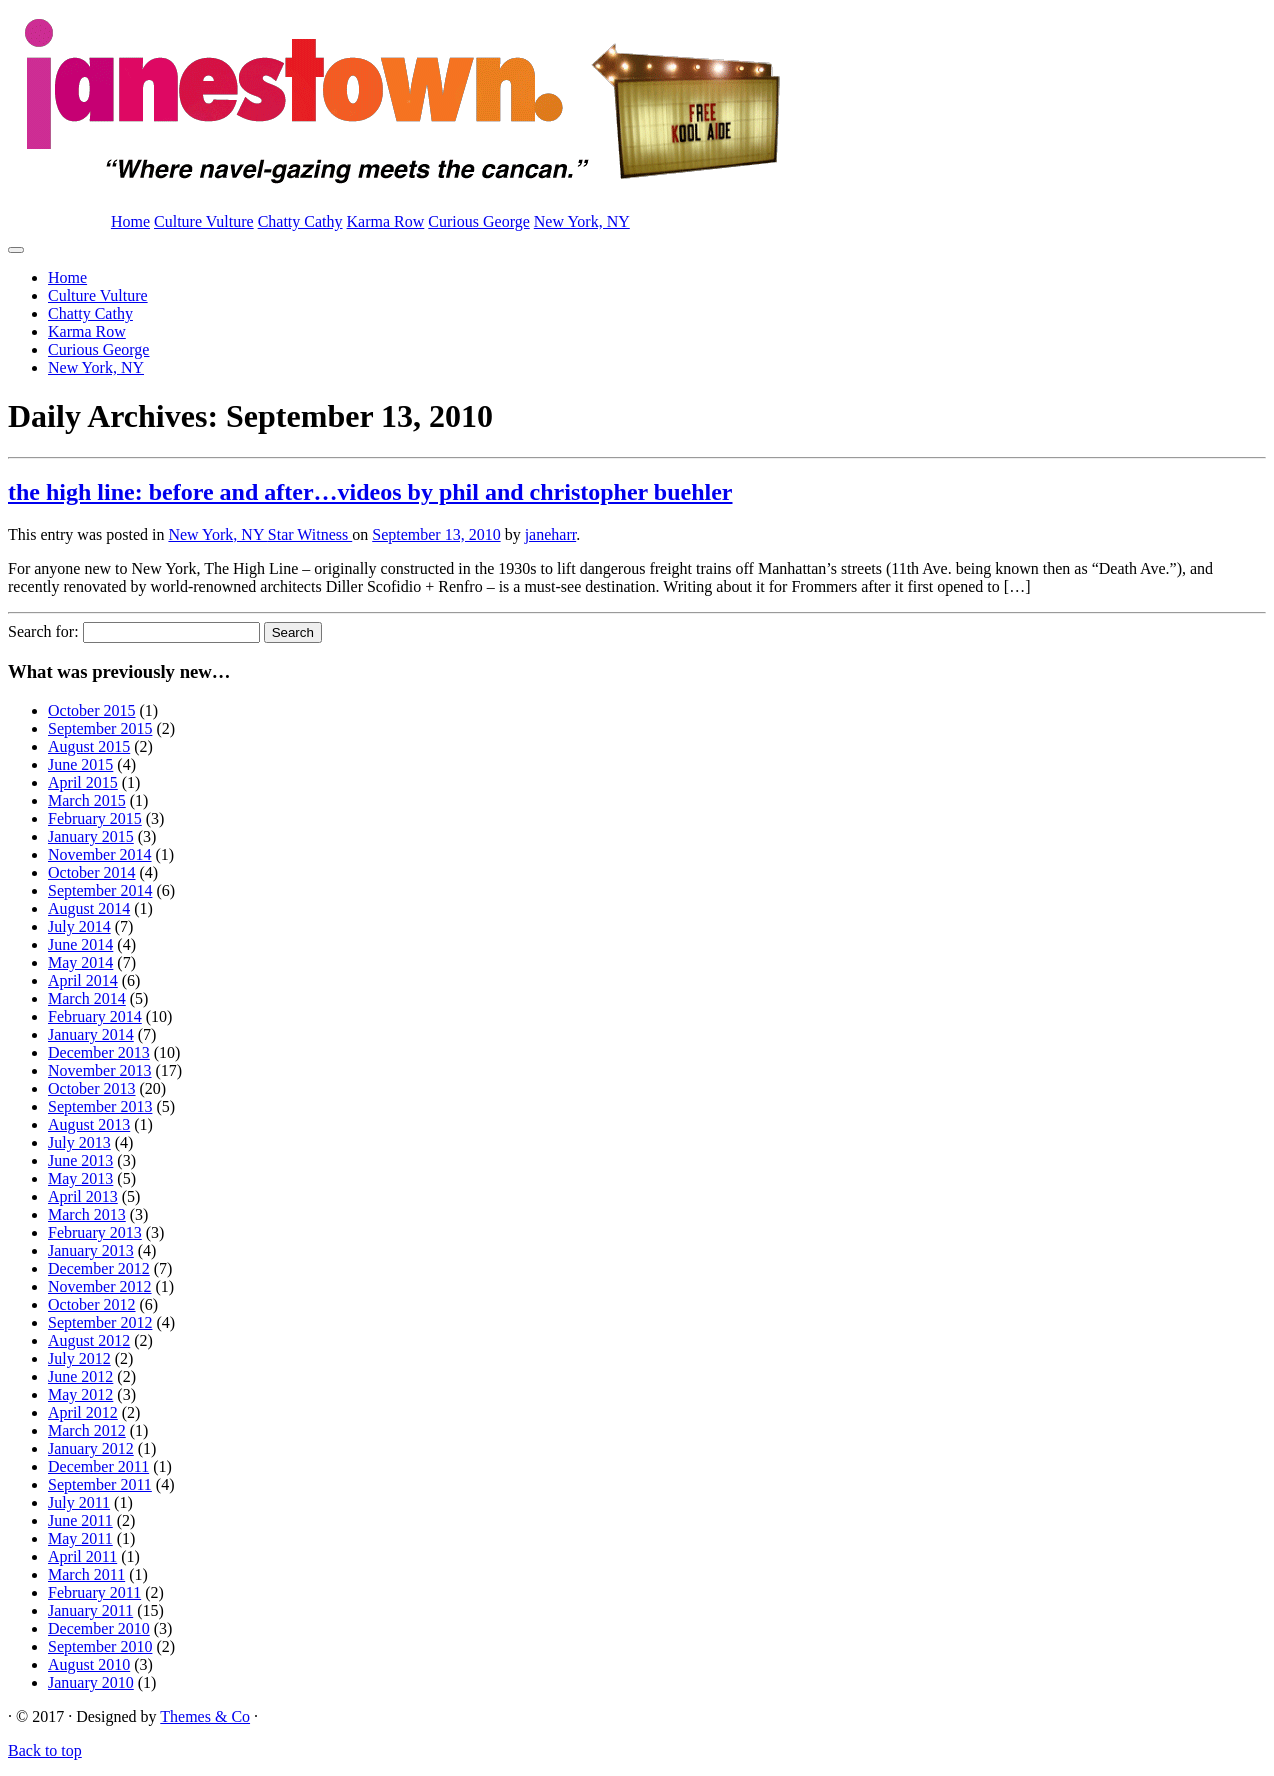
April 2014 (83, 980)
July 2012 (79, 1358)
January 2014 (91, 1034)
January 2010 (91, 1682)
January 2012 (91, 1448)
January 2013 (91, 1250)
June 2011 (80, 1520)
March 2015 (87, 800)
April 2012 (83, 1412)
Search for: (43, 631)
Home (130, 221)
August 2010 (89, 1664)
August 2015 (89, 746)
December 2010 (99, 1628)
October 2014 (92, 872)
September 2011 (100, 1484)
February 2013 (95, 1232)
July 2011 (79, 1502)
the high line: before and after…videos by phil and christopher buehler (370, 492)
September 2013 (100, 1106)
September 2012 (100, 1322)
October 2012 (92, 1304)
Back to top (45, 1750)
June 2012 (80, 1376)
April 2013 (83, 1196)
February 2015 (95, 818)
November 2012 (100, 1286)
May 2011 (80, 1538)
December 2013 (99, 1052)
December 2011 (98, 1466)
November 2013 (100, 1070)
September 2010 (100, 1646)
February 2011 (94, 1592)
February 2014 (95, 1016)
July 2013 (79, 1142)
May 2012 (80, 1394)
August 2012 (89, 1340)
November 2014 (100, 854)
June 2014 (80, 944)
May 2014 (80, 962)
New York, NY (582, 221)
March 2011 (86, 1574)
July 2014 (79, 926)
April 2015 (83, 782)
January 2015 (91, 836)
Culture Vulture (204, 221)
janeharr (551, 534)
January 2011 (90, 1610)
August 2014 (89, 908)
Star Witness (310, 534)
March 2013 (87, 1214)
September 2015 (100, 728)
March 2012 (87, 1430)
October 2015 (92, 710)
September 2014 (100, 890)
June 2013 (80, 1160)
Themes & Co (205, 1716)
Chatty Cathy (300, 221)
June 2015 (80, 764)
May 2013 (80, 1178)
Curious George (478, 221)
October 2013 (92, 1088)
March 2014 (87, 998)
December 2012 (99, 1268)
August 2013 (89, 1124)
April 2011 (82, 1556)
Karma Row (386, 221)
